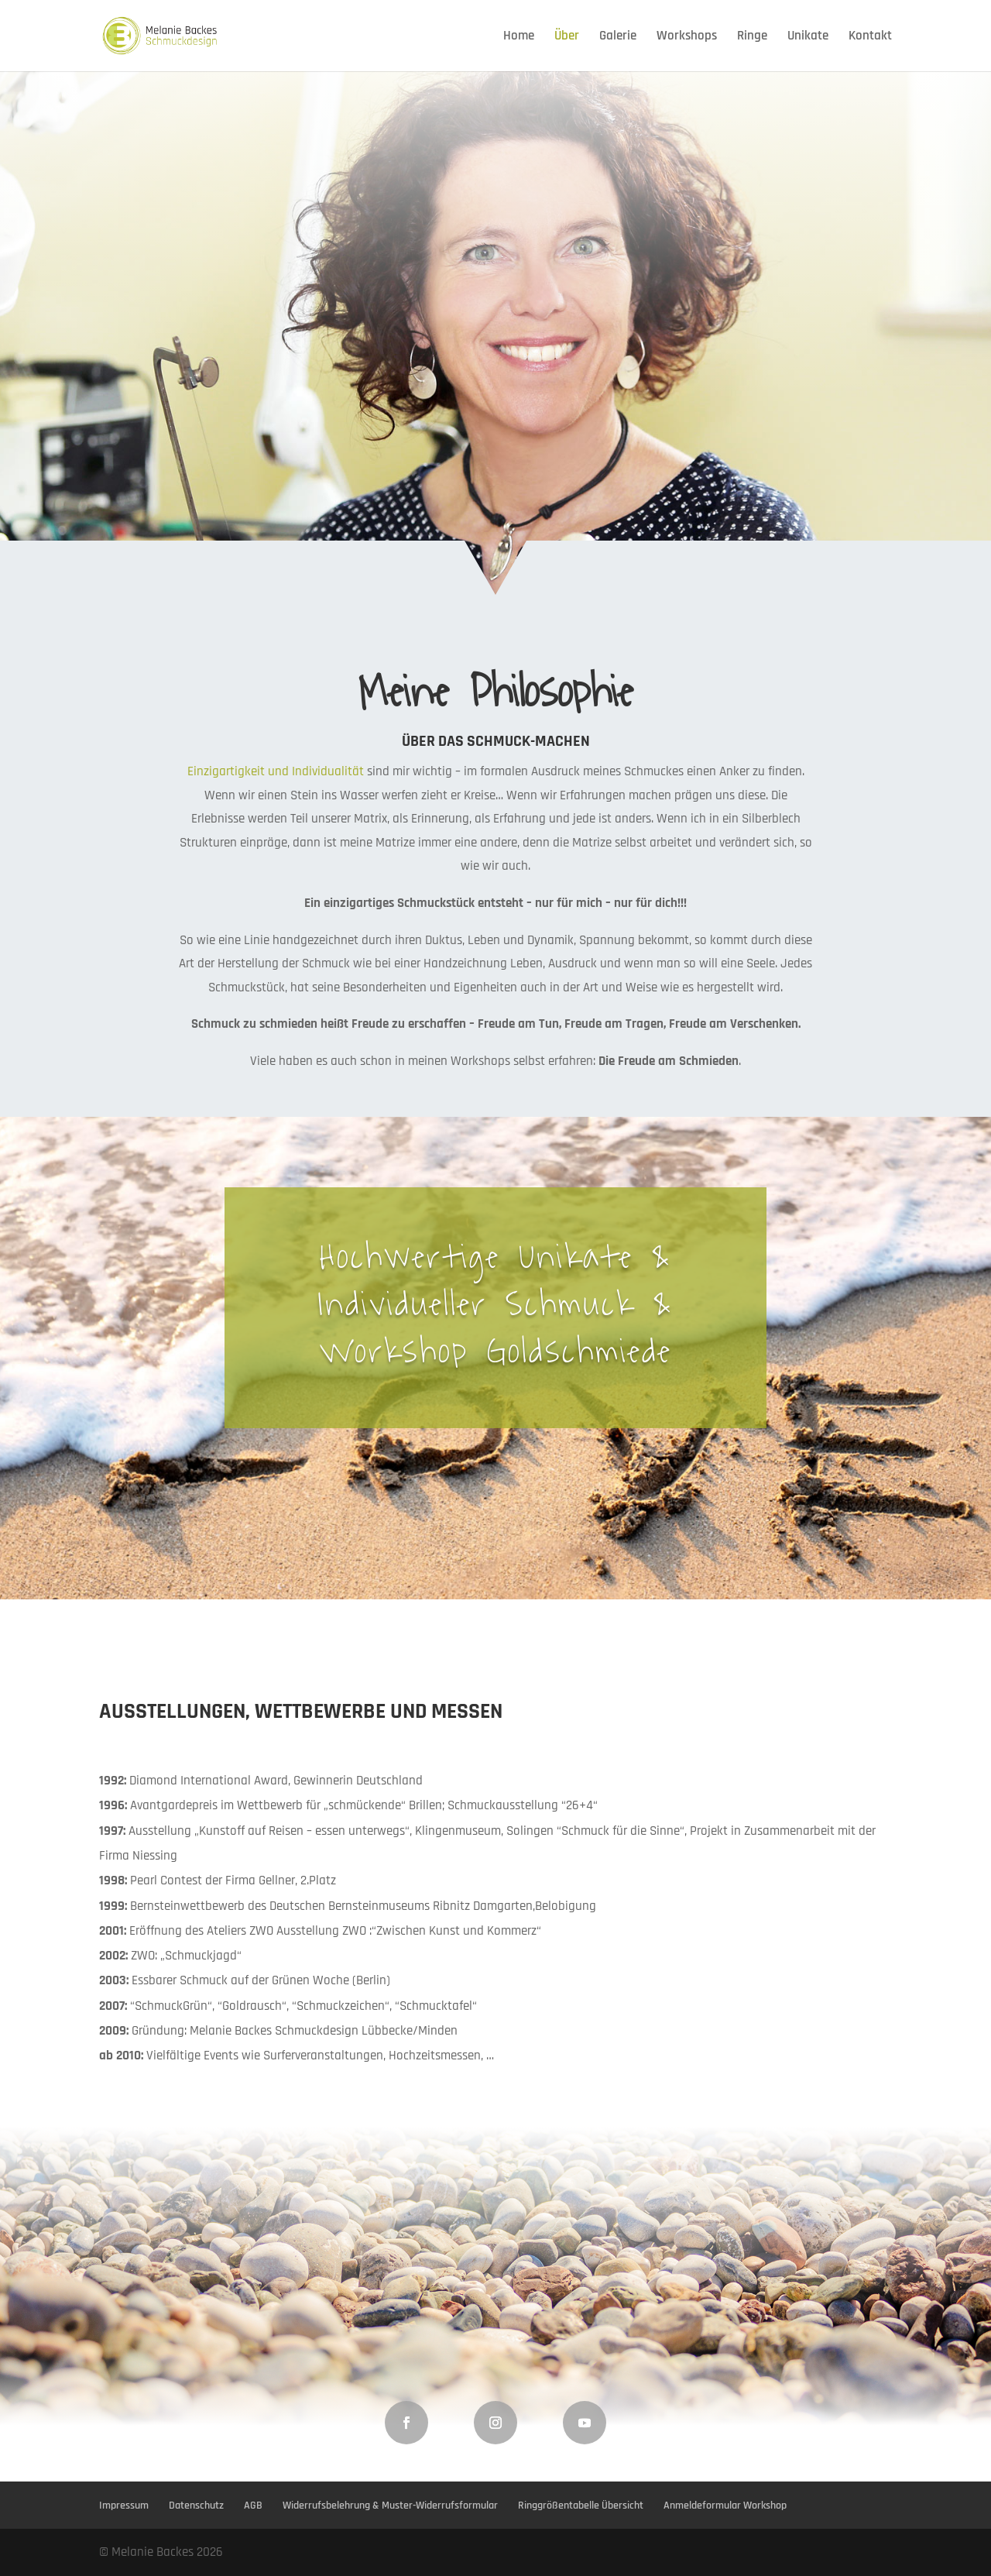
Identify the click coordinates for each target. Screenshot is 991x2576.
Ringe (752, 37)
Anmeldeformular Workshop (725, 2505)
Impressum (124, 2505)
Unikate (807, 37)
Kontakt (870, 37)
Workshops (687, 37)
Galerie (617, 37)
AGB (253, 2505)
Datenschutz (196, 2505)
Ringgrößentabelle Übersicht (580, 2505)
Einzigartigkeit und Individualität (275, 771)
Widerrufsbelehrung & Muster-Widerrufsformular (390, 2505)
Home (518, 37)
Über (566, 37)
